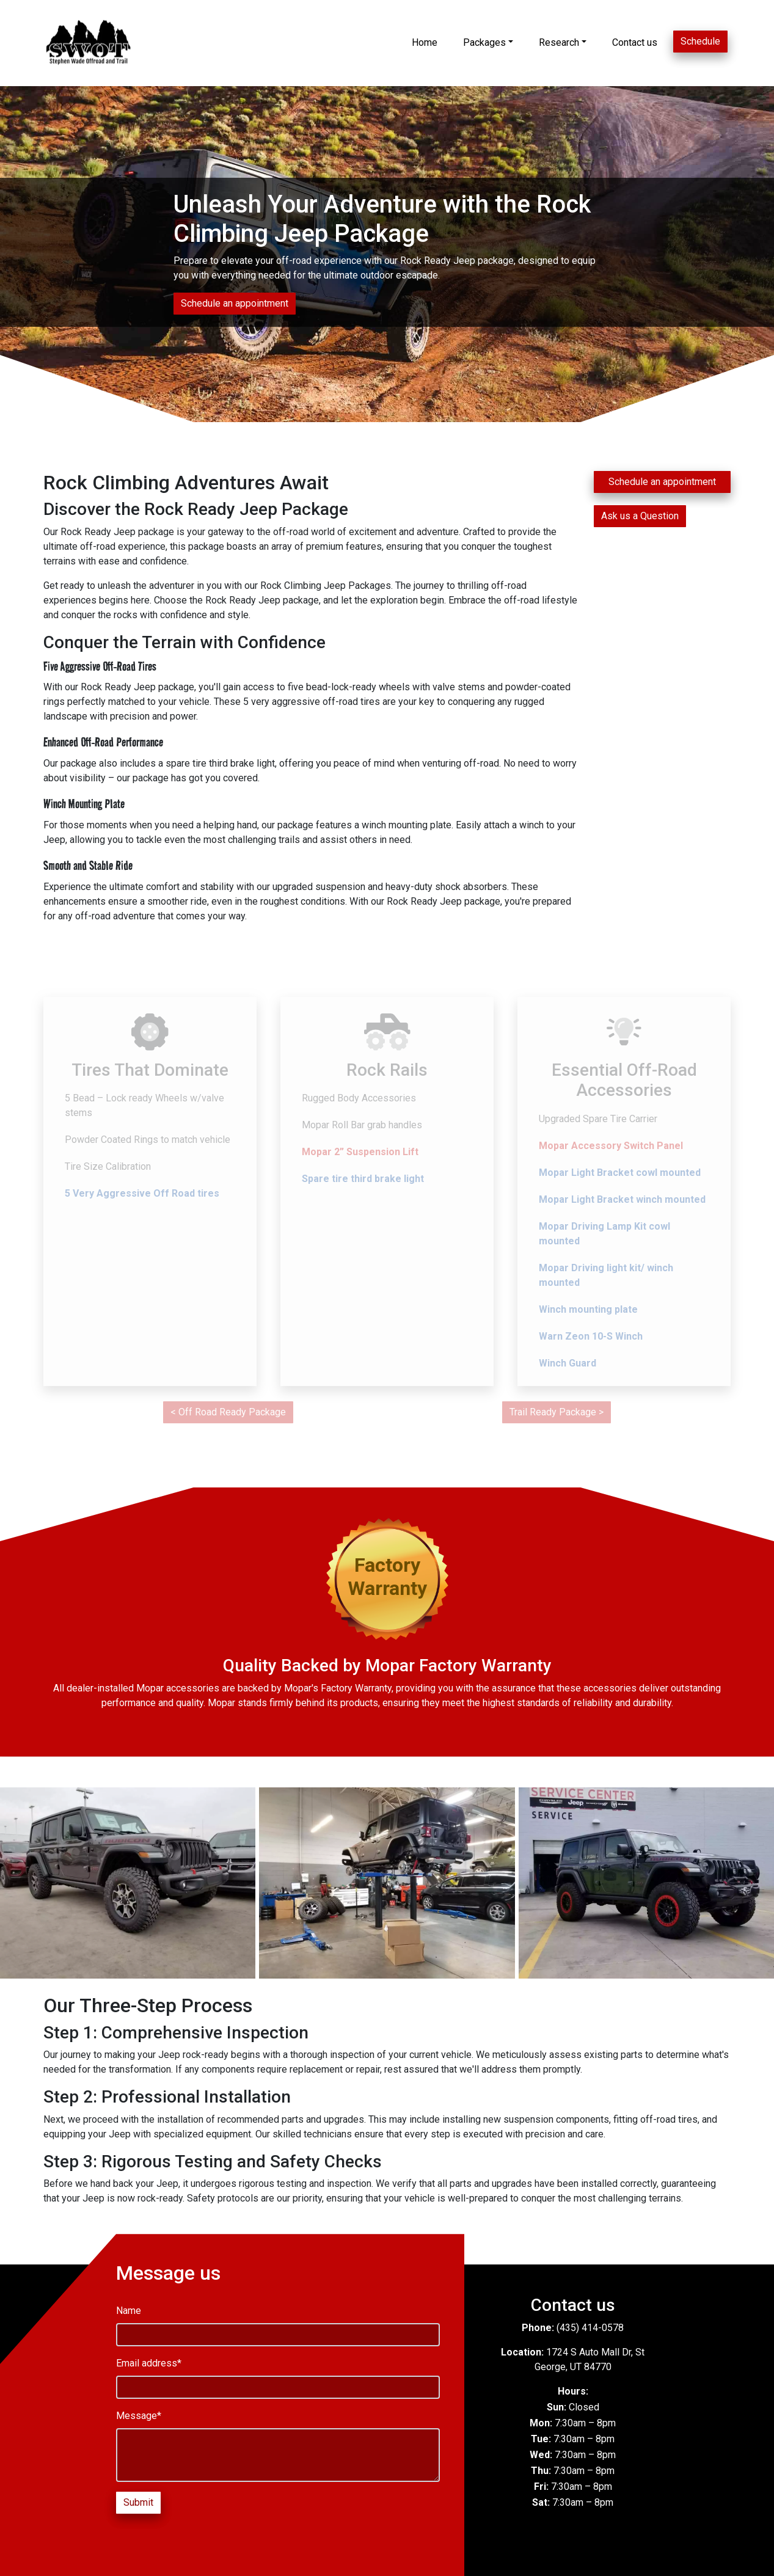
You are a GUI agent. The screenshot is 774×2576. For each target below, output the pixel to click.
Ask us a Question (640, 516)
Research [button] (559, 42)
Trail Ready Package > (556, 1412)
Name (128, 2310)
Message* (138, 2415)
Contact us (634, 42)
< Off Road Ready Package (228, 1412)
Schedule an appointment (234, 303)
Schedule (700, 41)
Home (424, 42)
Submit (138, 2502)
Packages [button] (484, 42)
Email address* (148, 2363)
